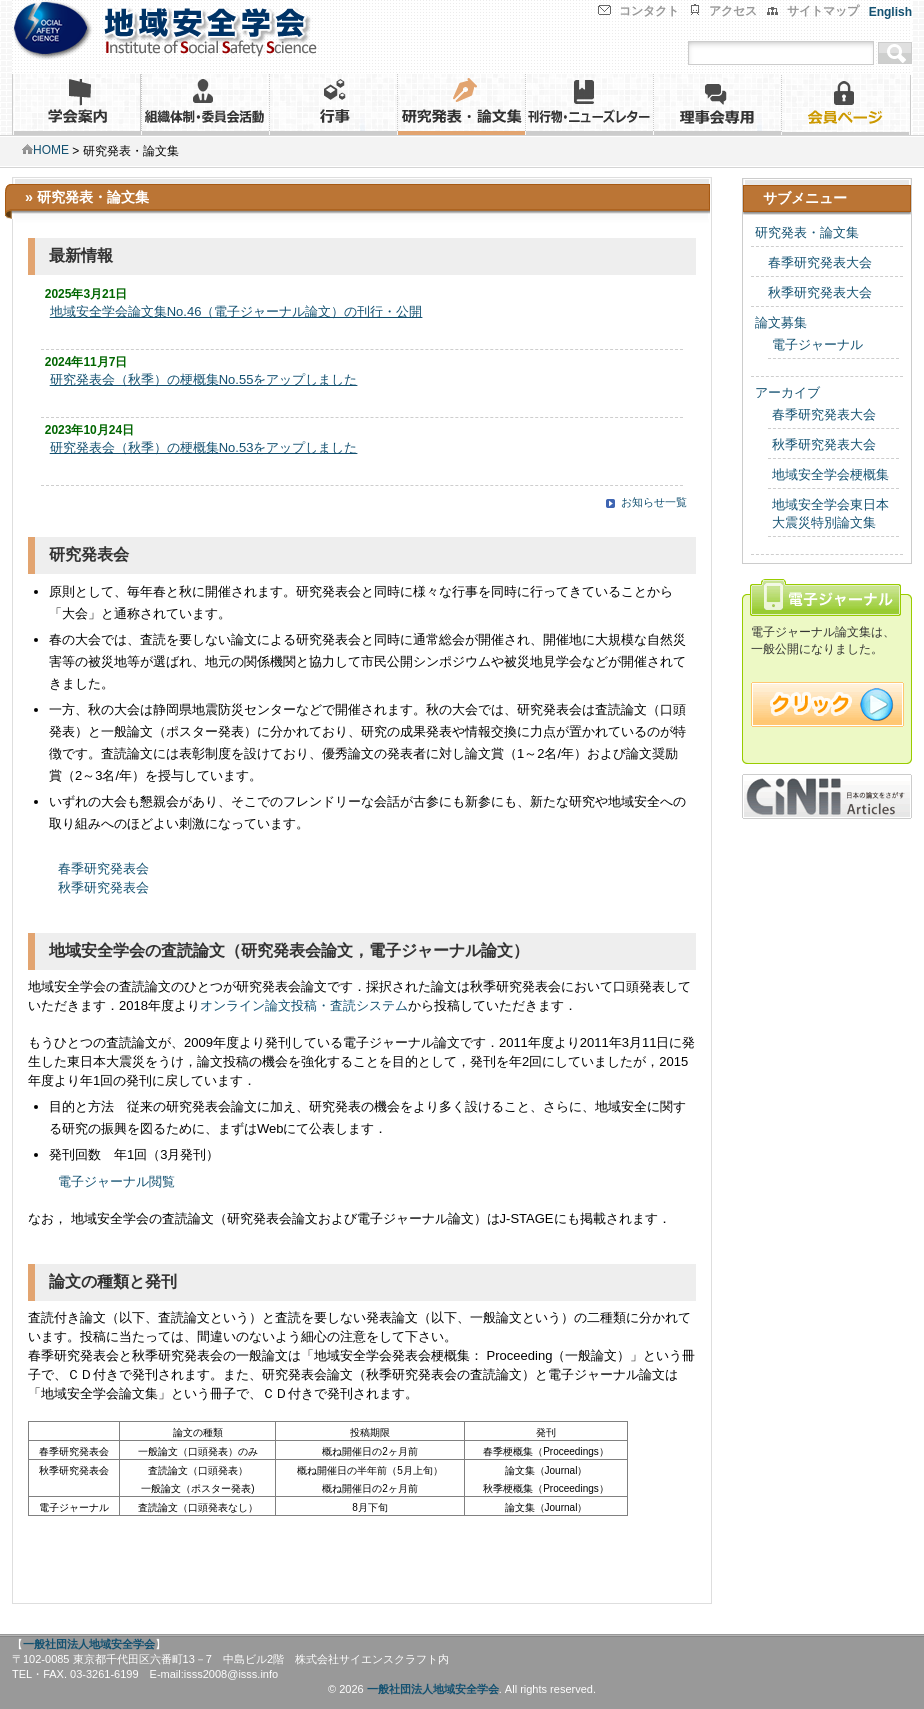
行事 (333, 104)
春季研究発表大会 (813, 262)
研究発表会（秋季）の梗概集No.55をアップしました (204, 379)
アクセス (733, 11)
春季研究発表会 (103, 868)
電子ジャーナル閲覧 (118, 1181)
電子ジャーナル (817, 344)
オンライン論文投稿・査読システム (304, 1005)
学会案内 (76, 104)
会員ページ (846, 104)
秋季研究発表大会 (813, 292)
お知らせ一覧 (654, 502)
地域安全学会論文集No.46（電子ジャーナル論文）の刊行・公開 (236, 311)
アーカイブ (787, 392)
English (890, 12)
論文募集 (781, 322)
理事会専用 (717, 104)
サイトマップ (823, 11)
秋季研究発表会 (103, 887)
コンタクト (649, 11)
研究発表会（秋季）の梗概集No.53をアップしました (204, 447)
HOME (45, 150)
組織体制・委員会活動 (205, 104)
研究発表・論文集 (461, 104)
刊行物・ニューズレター (589, 104)
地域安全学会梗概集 (830, 474)
